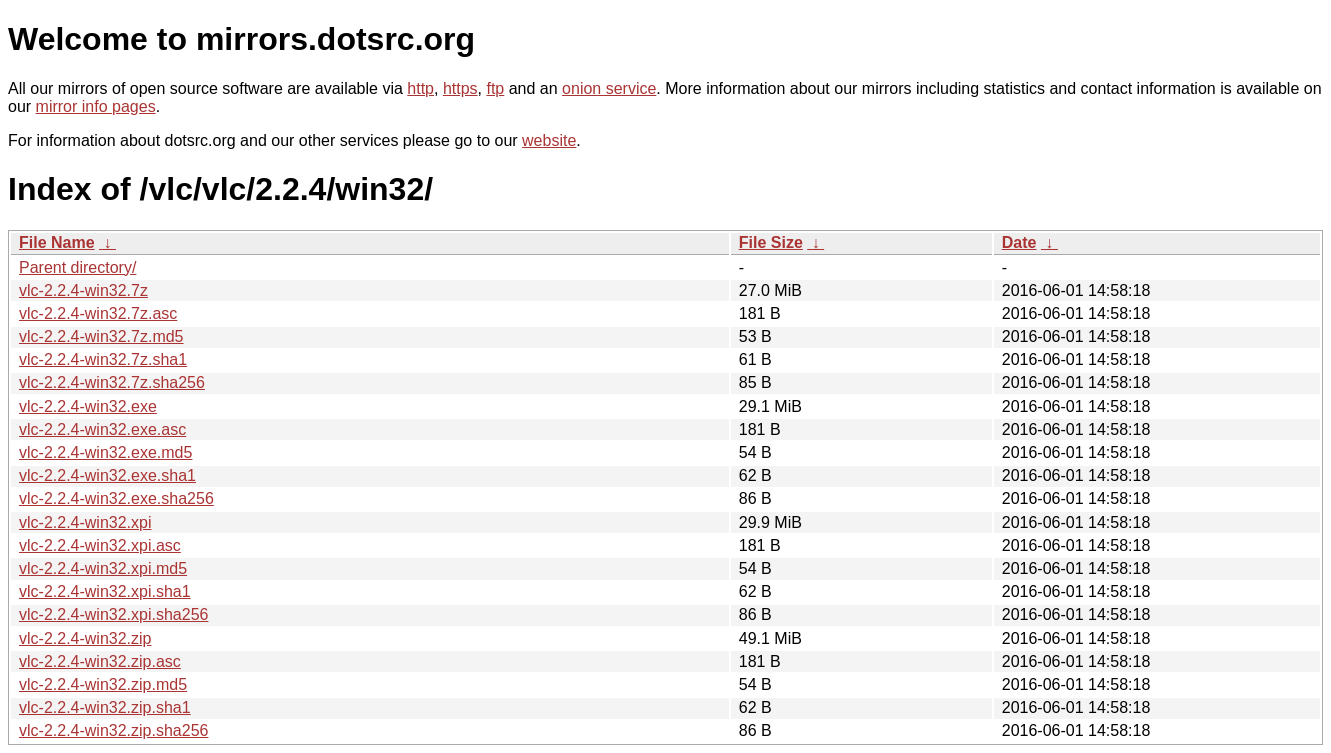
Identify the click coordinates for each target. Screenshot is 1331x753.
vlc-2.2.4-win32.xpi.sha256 (113, 614)
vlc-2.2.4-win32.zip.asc (100, 661)
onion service (609, 88)
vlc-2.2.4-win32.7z (83, 290)
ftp (495, 88)
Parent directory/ (77, 267)
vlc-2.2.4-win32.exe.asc (102, 429)
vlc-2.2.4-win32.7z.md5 (101, 336)
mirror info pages (96, 106)
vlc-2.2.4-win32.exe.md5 (105, 452)
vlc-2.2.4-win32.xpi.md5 (103, 568)
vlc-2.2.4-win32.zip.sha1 (105, 707)
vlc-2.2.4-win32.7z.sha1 (103, 359)
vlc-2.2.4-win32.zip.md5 (103, 684)
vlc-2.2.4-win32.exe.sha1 (107, 475)
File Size (771, 242)
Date (1019, 242)
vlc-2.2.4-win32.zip (85, 638)
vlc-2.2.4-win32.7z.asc (98, 313)
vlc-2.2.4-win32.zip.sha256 (113, 730)
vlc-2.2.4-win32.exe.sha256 (116, 498)
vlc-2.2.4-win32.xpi (85, 522)
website (549, 140)
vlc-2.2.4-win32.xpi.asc (100, 545)
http (420, 88)
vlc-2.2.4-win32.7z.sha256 (112, 382)
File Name (57, 242)
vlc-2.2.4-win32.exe (88, 406)
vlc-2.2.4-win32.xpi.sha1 (105, 591)
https (460, 88)
